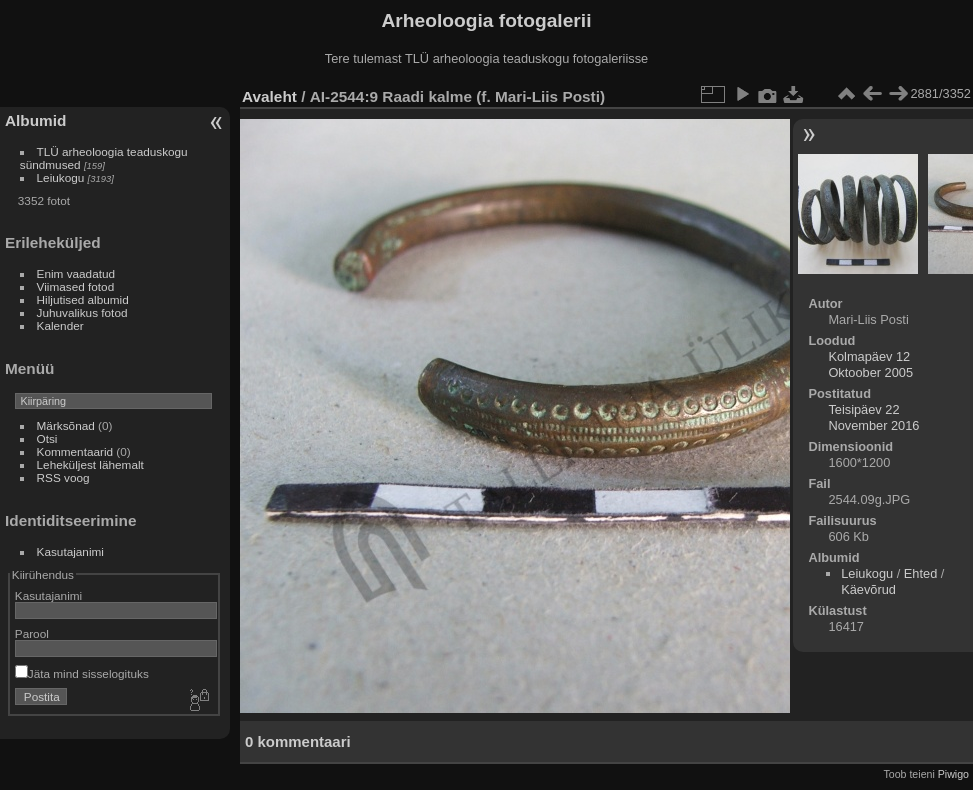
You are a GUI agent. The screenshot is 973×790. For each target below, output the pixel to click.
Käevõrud (868, 589)
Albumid (35, 120)
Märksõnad (66, 425)
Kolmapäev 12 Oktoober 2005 (870, 364)
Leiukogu (61, 177)
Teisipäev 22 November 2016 (873, 417)
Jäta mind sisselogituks (82, 673)
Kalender (60, 325)
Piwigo (953, 774)
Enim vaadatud (76, 273)
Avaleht (269, 96)
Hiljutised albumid (83, 299)
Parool (32, 633)
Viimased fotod (76, 286)
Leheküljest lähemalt (90, 464)
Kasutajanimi (70, 551)
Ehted (920, 573)
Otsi (47, 438)
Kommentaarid (75, 451)
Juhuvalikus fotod (82, 312)
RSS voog (63, 477)
